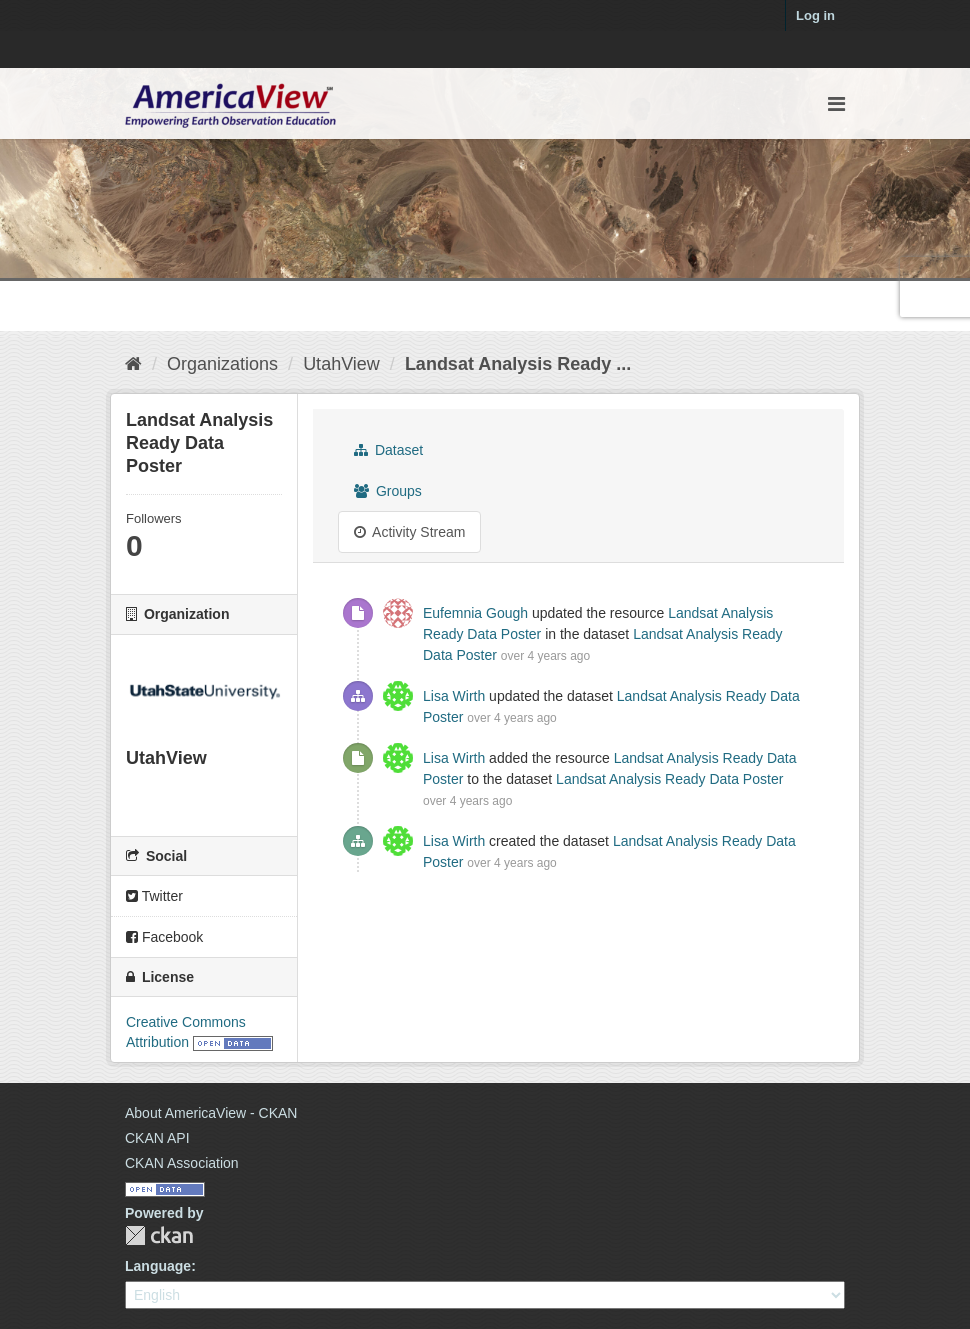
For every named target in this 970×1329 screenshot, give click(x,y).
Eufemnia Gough (475, 613)
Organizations (222, 364)
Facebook (164, 937)
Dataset (388, 450)
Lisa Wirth (454, 696)
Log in (815, 15)
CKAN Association (182, 1163)
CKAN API (157, 1138)
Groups (388, 491)
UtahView (341, 364)
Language (158, 1266)
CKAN (159, 1235)
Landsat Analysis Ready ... (518, 364)
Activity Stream (409, 532)
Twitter (154, 896)
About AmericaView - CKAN (211, 1113)
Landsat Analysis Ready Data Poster (669, 779)
